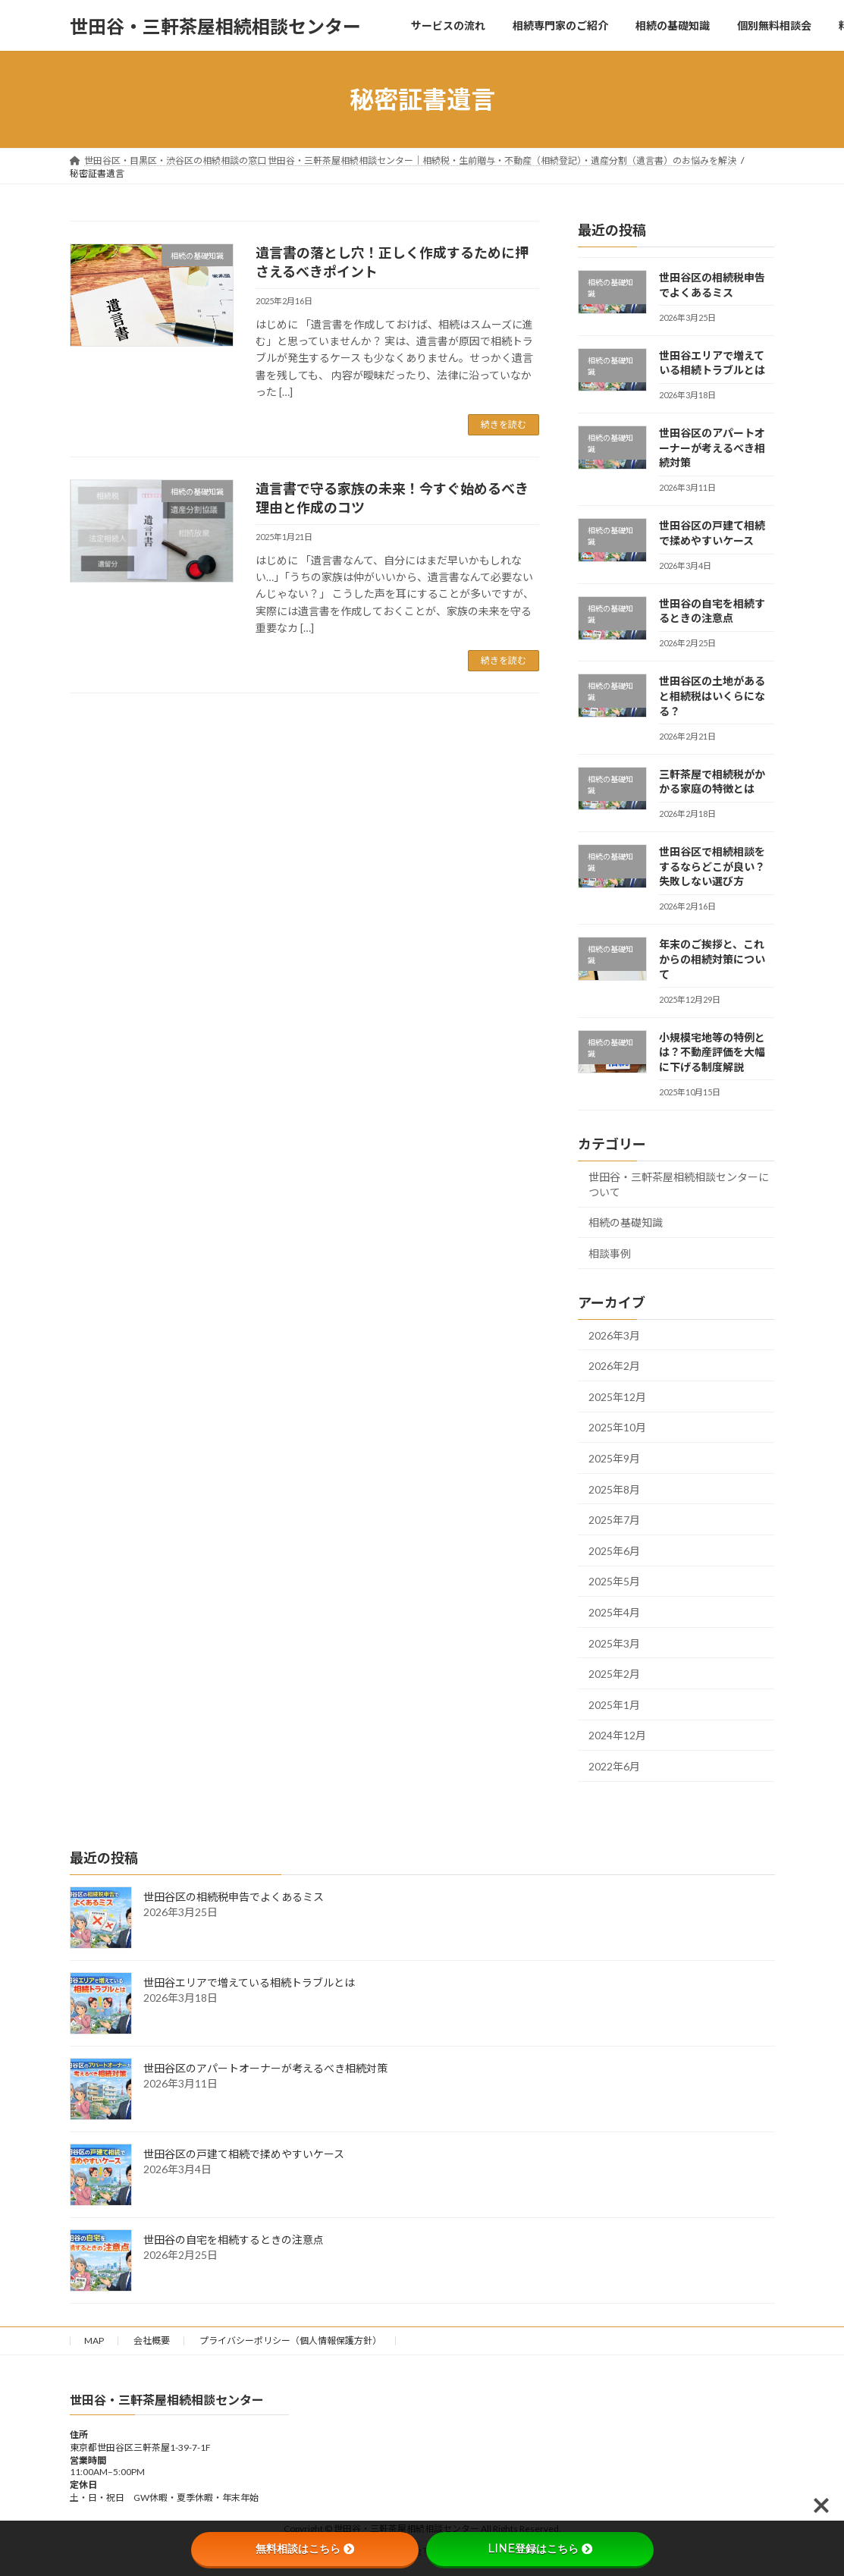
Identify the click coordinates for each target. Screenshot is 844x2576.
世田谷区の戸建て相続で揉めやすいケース (243, 2153)
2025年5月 (614, 1581)
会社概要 (151, 2340)
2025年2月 (614, 1673)
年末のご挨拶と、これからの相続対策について (712, 959)
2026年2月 (614, 1365)
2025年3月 (614, 1643)
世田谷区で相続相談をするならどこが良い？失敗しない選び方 (712, 866)
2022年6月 (614, 1766)
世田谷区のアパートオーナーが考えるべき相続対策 (712, 447)
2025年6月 (614, 1550)
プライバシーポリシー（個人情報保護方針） (290, 2340)
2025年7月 (614, 1519)
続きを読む (503, 424)
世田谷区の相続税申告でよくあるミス (233, 1896)
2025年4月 (614, 1612)
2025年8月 (614, 1489)
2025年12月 (617, 1396)
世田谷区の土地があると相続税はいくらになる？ (712, 696)
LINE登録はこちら (540, 2549)
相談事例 (609, 1253)
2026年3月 (614, 1335)
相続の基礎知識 (625, 1223)
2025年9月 (614, 1458)
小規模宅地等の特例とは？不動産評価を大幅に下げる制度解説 (712, 1052)
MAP (94, 2340)
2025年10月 (617, 1428)
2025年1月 (614, 1704)
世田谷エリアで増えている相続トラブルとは (249, 1982)
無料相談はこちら (305, 2549)
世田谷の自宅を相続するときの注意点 (233, 2239)
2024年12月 (617, 1735)
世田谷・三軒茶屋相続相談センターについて (678, 1184)
